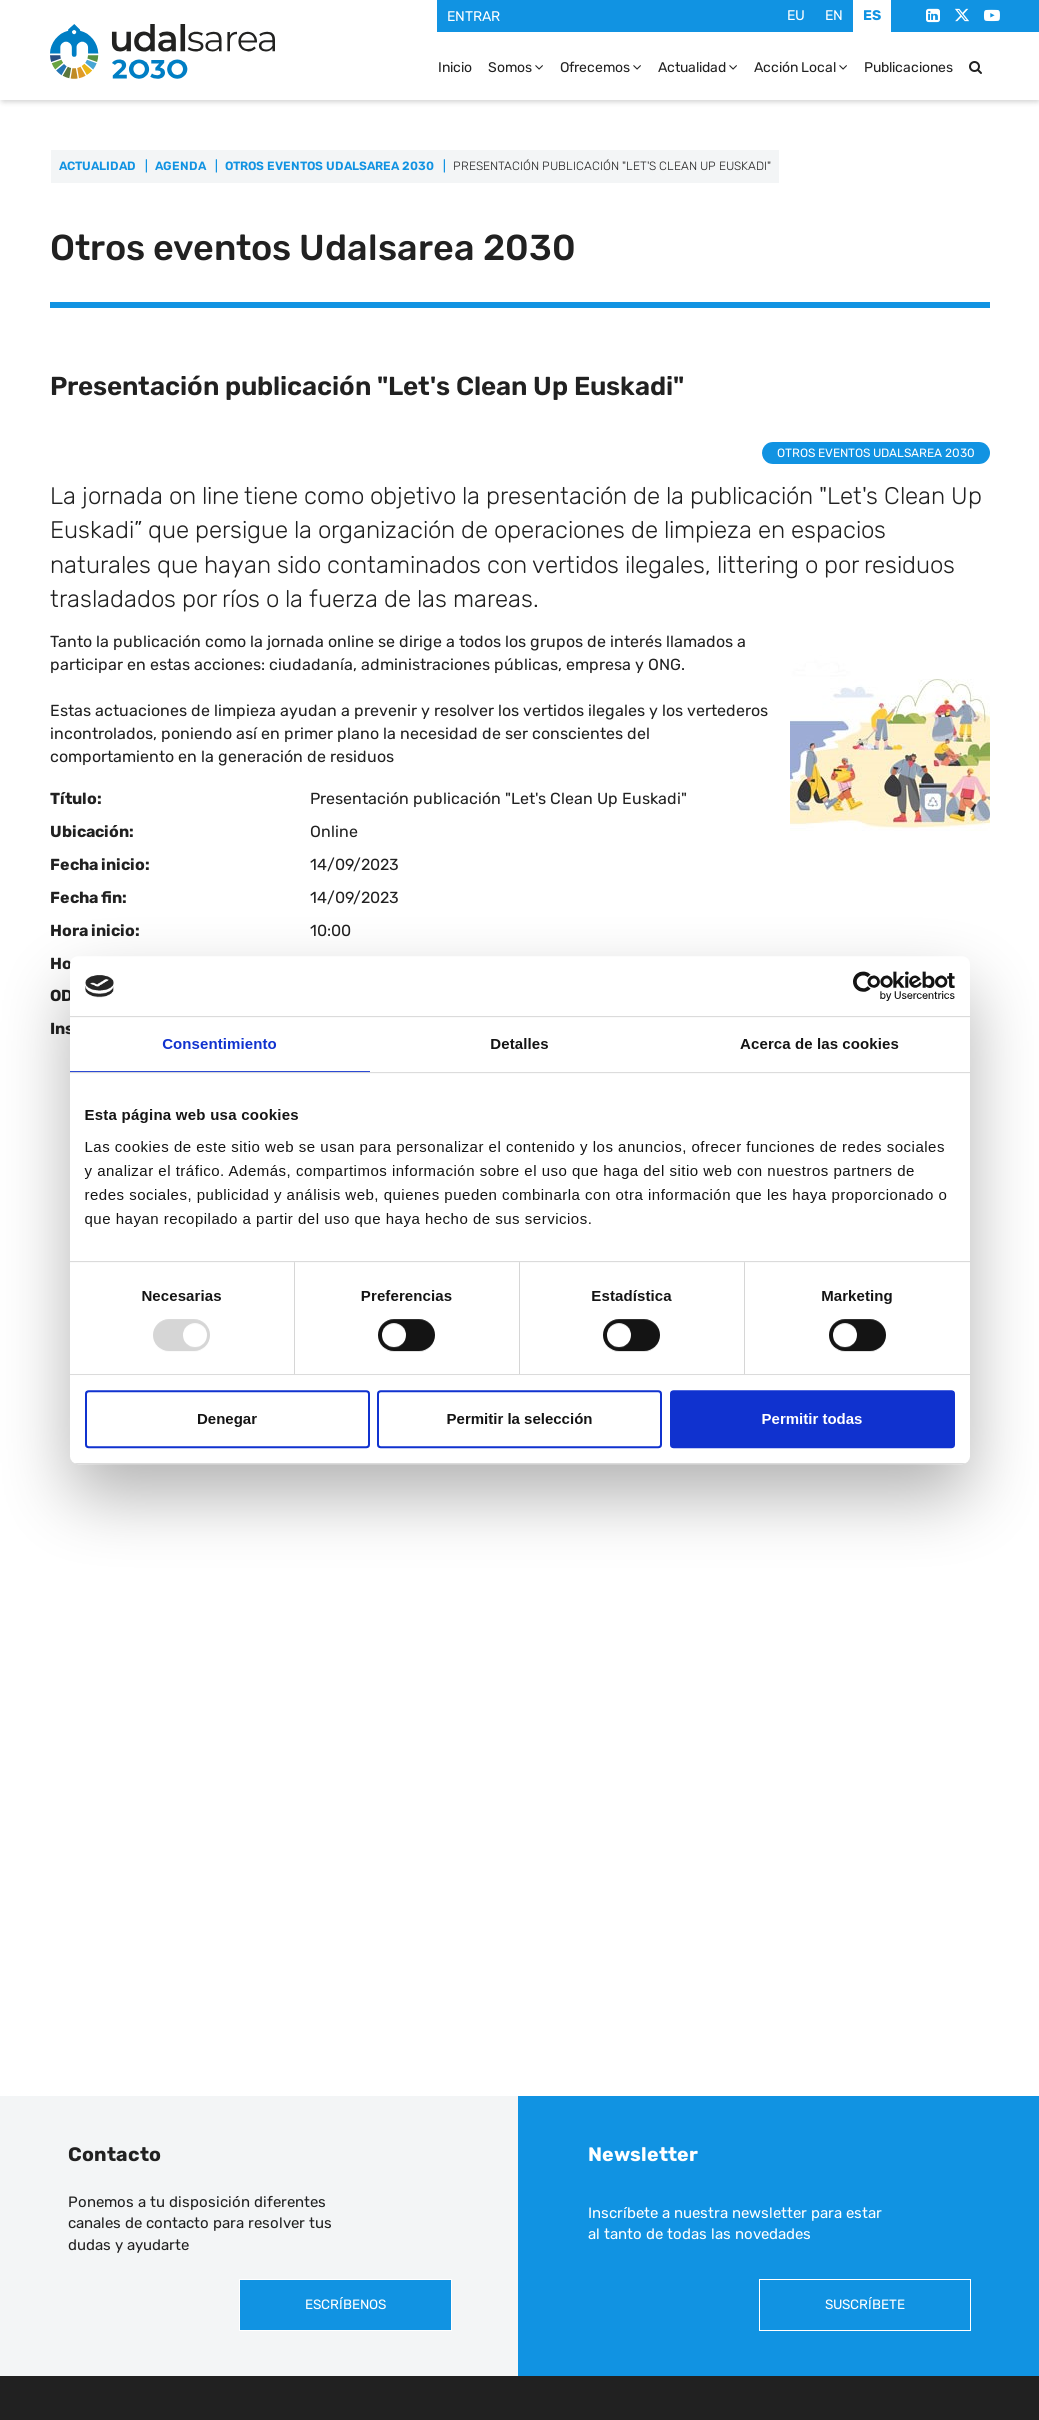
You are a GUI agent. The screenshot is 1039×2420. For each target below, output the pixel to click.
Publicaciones (908, 66)
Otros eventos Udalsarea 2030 (329, 166)
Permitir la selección (520, 1418)
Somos (516, 66)
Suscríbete (865, 2304)
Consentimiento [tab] (219, 1043)
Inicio (455, 66)
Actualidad (698, 66)
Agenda (180, 166)
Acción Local (801, 66)
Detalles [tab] (519, 1043)
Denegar (227, 1418)
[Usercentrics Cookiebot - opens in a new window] (867, 986)
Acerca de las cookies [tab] (819, 1043)
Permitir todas (812, 1418)
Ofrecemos (601, 66)
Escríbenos (345, 2304)
